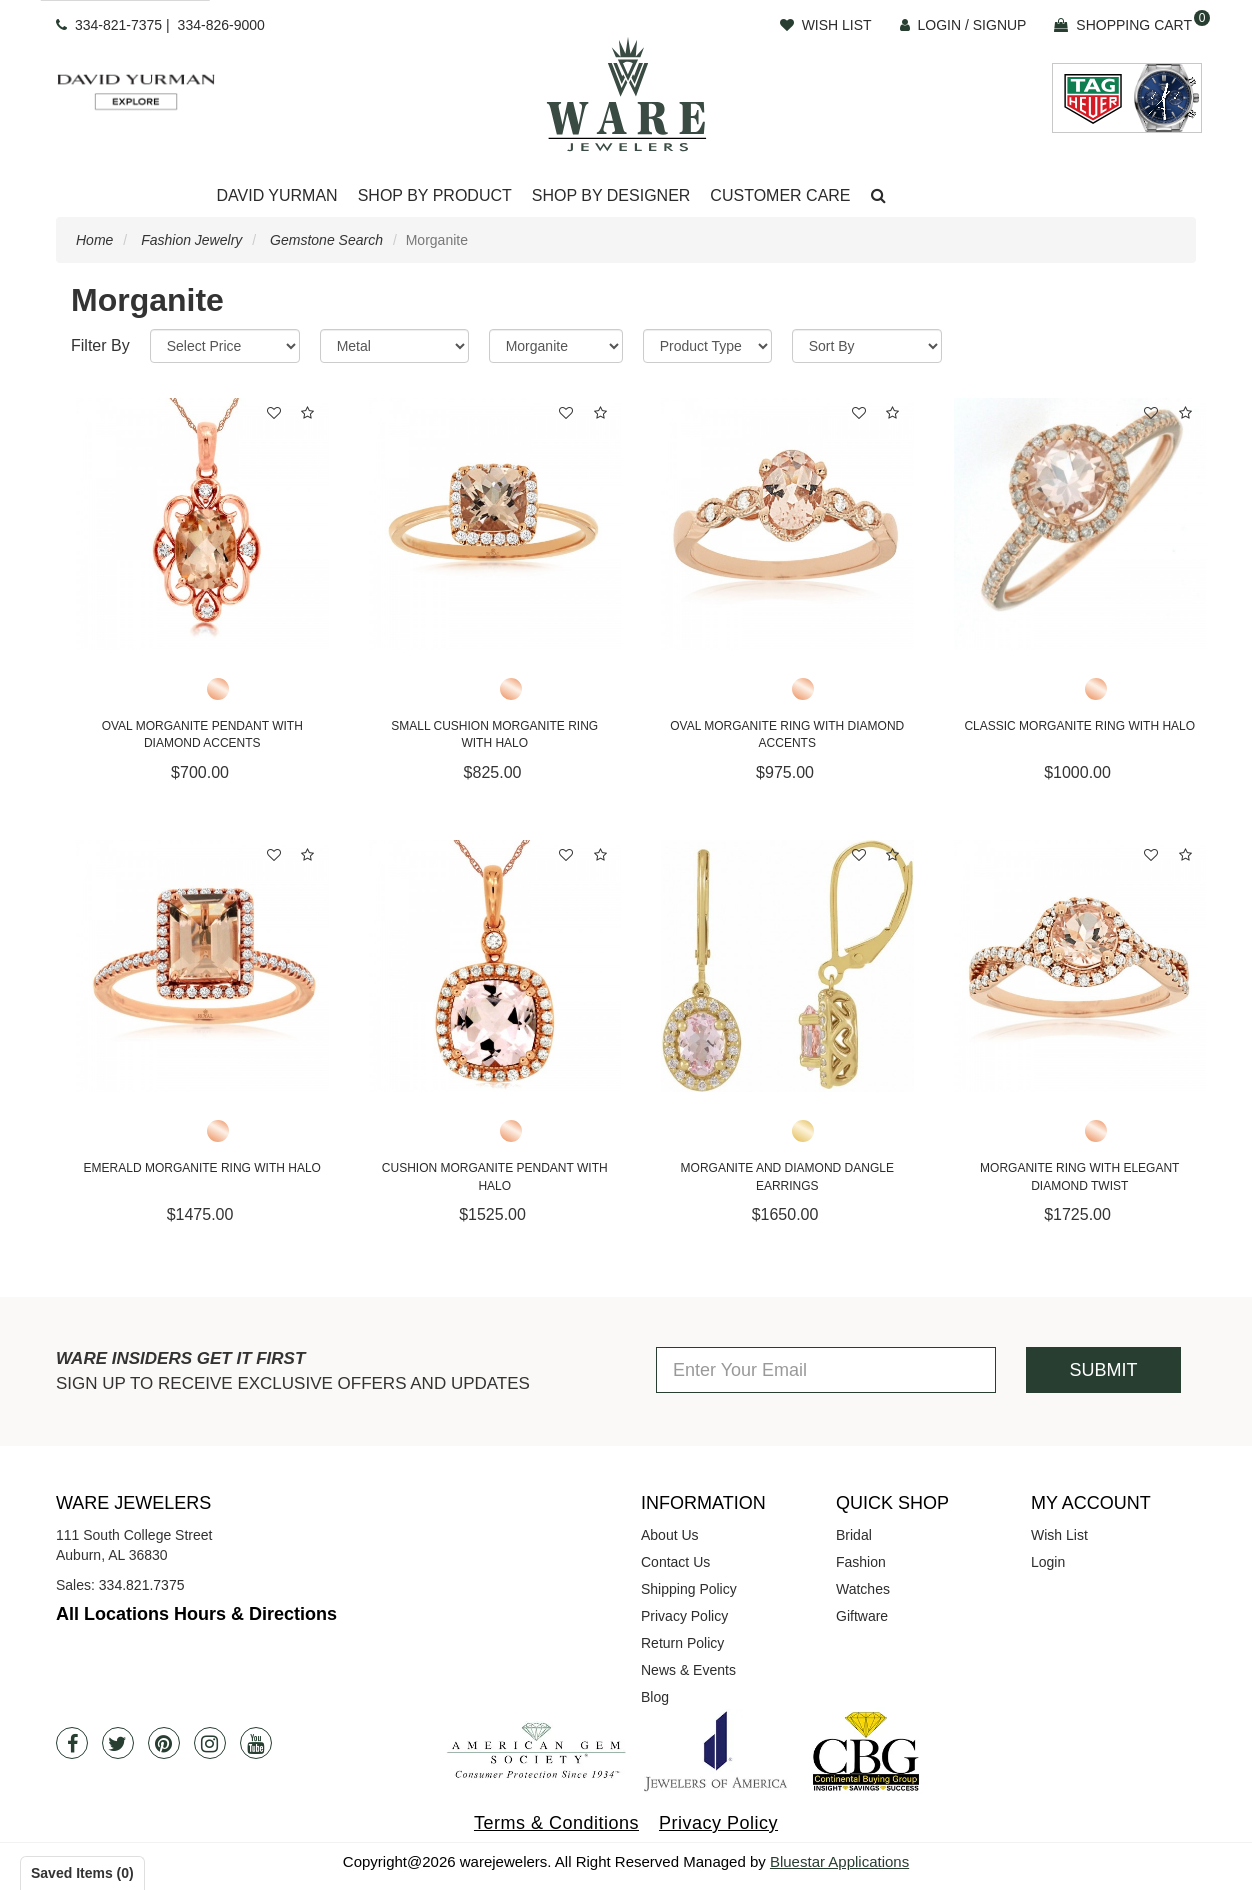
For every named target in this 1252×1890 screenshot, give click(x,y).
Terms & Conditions (556, 1823)
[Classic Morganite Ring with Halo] (1080, 524)
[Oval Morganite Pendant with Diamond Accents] (202, 524)
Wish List (1059, 1535)
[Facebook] (72, 1743)
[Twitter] (118, 1743)
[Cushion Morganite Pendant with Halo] (495, 966)
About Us (670, 1535)
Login (1048, 1562)
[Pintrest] (164, 1743)
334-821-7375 (118, 25)
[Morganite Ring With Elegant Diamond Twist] (1080, 966)
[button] (878, 196)
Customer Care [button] (780, 195)
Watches (863, 1589)
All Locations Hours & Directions (196, 1614)
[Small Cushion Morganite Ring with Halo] (495, 524)
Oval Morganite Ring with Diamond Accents (787, 734)
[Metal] (394, 346)
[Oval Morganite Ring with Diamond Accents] (787, 524)
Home (94, 240)
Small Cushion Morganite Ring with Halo (494, 734)
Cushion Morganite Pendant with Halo (495, 1176)
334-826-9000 (221, 25)
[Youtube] (256, 1743)
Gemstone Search (326, 240)
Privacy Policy (684, 1616)
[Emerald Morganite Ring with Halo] (202, 966)
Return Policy (682, 1643)
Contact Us (675, 1562)
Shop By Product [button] (435, 195)
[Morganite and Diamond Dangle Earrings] (787, 966)
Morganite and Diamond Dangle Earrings (787, 1176)
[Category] (556, 346)
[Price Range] (225, 346)
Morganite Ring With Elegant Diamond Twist (1079, 1176)
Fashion (861, 1562)
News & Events (688, 1670)
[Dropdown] (276, 196)
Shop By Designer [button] (611, 195)
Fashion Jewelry (191, 240)
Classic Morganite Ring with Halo (1079, 726)
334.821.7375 (142, 1585)
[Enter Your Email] (826, 1370)
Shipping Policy (689, 1589)
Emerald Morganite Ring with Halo (202, 1168)
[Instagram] (210, 1743)
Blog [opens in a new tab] (655, 1697)
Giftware (862, 1616)
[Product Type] (707, 346)
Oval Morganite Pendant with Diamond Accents (202, 734)
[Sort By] (867, 346)
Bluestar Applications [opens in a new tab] (839, 1861)
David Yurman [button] (276, 195)
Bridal (854, 1535)
